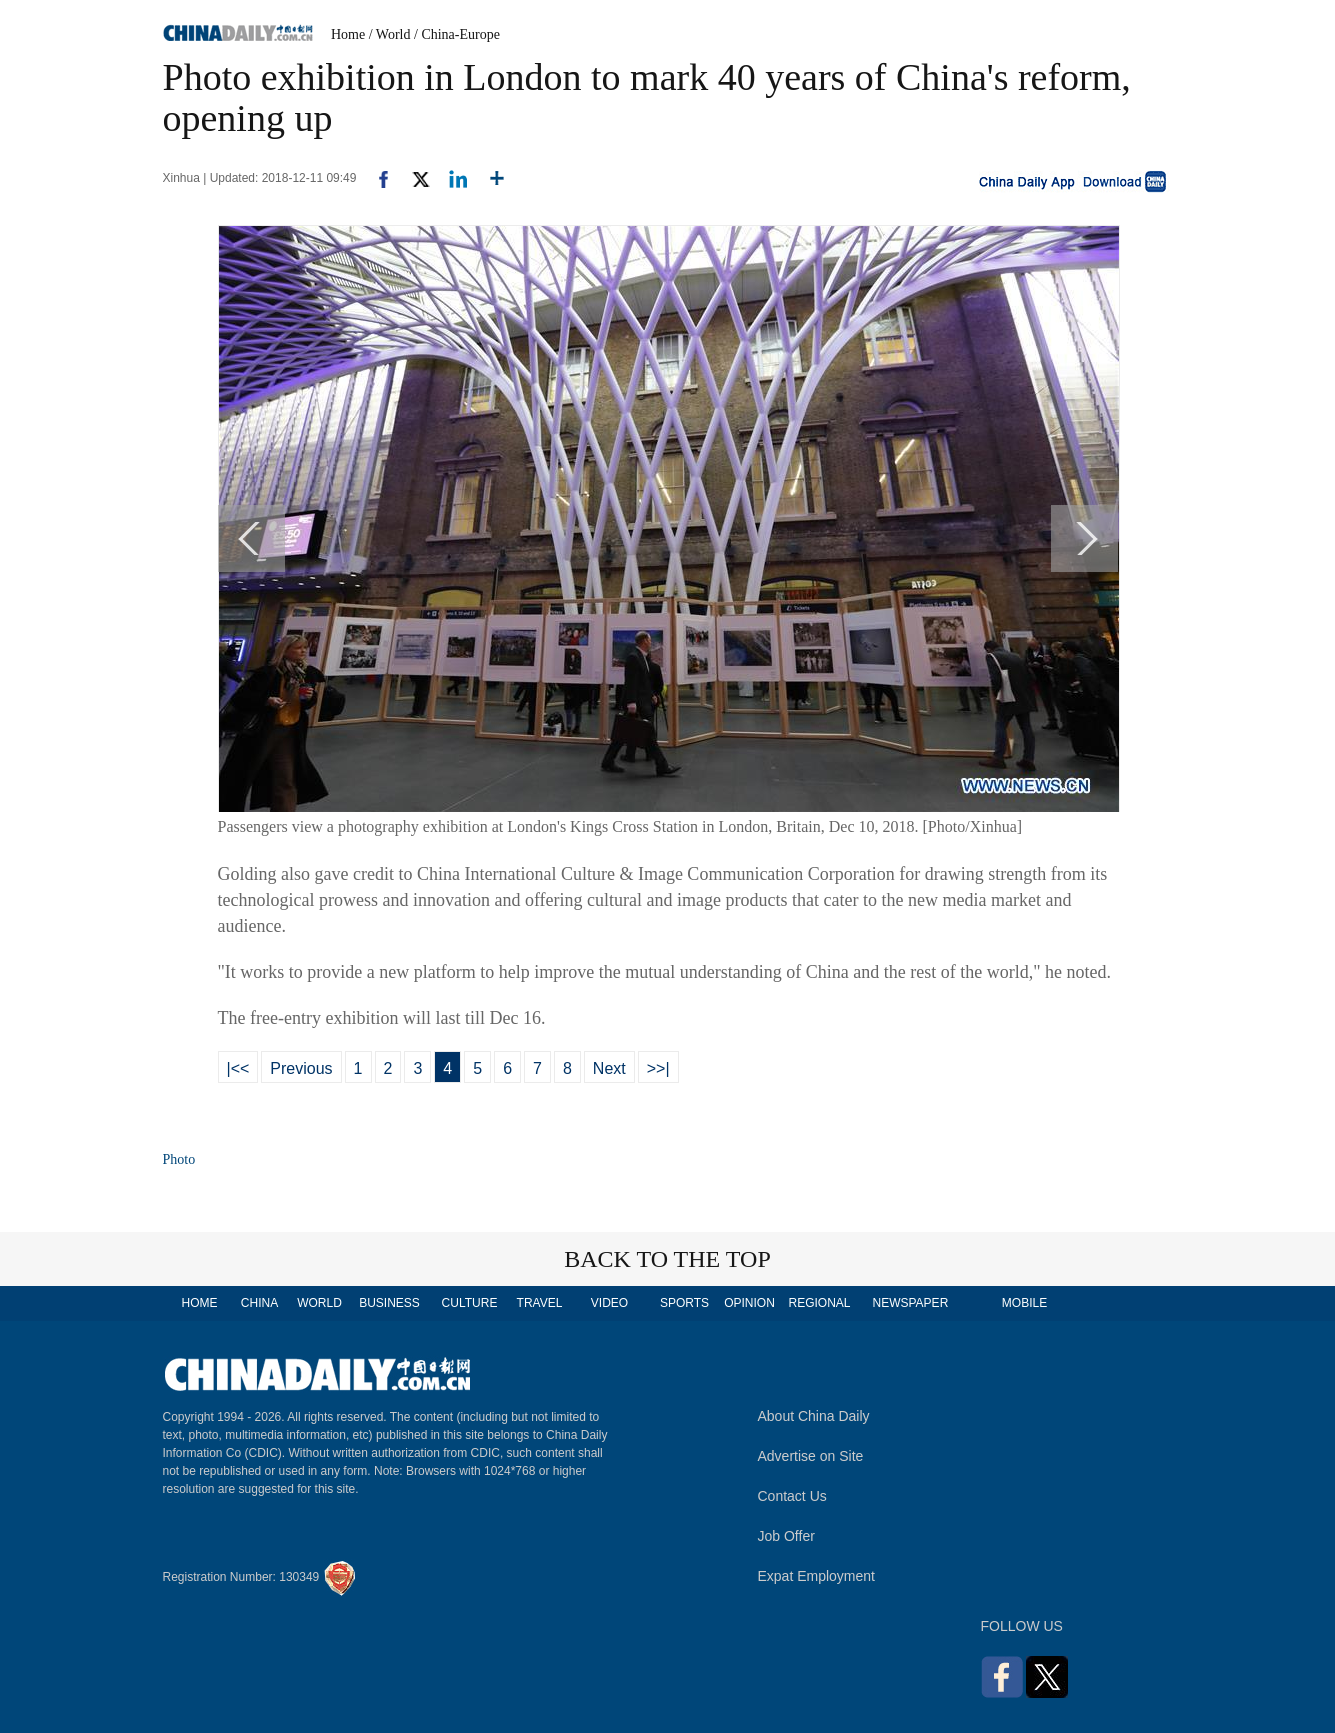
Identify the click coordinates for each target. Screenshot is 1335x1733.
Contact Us (792, 1496)
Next (609, 1068)
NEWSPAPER (910, 1303)
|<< (238, 1068)
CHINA (259, 1303)
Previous (301, 1068)
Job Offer (786, 1536)
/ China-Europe (457, 34)
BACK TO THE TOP (667, 1259)
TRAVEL (540, 1303)
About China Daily (814, 1416)
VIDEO (609, 1303)
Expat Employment (817, 1576)
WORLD (319, 1303)
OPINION (749, 1303)
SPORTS (684, 1303)
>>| (658, 1068)
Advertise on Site (811, 1456)
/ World (390, 34)
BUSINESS (389, 1303)
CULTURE (470, 1303)
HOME (200, 1303)
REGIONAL (819, 1303)
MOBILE (1024, 1303)
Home (348, 34)
